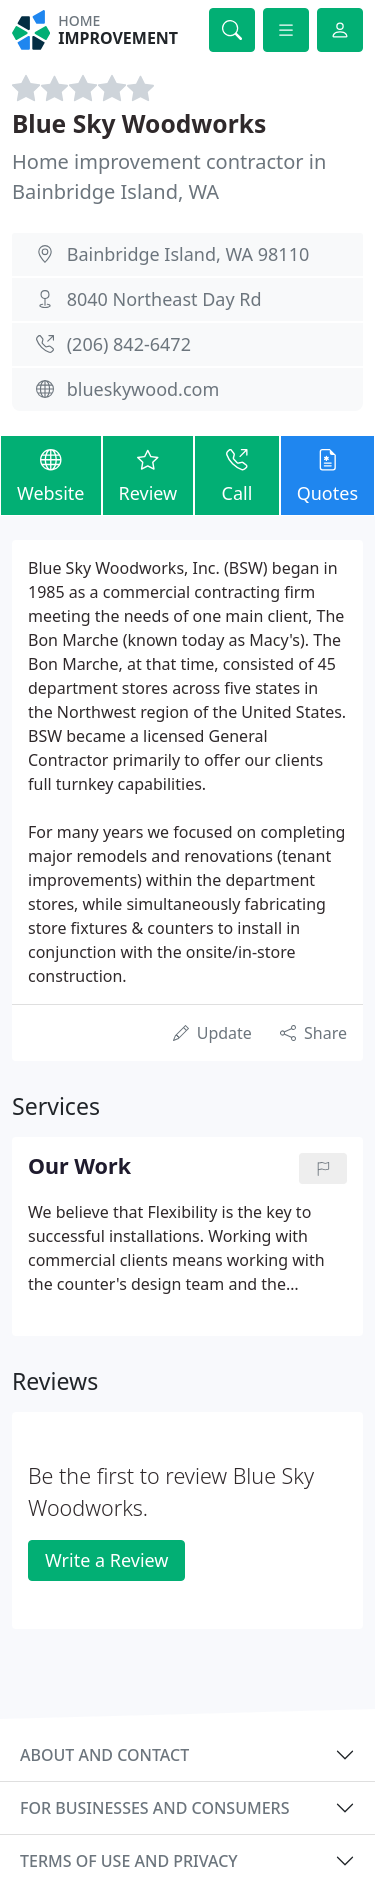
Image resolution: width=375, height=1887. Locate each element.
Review (148, 474)
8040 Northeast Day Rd (164, 299)
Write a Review (106, 1560)
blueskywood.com (143, 389)
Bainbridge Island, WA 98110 (188, 254)
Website (51, 474)
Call (236, 474)
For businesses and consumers (154, 1808)
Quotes (327, 474)
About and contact (104, 1755)
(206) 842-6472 (129, 344)
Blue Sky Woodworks (139, 123)
